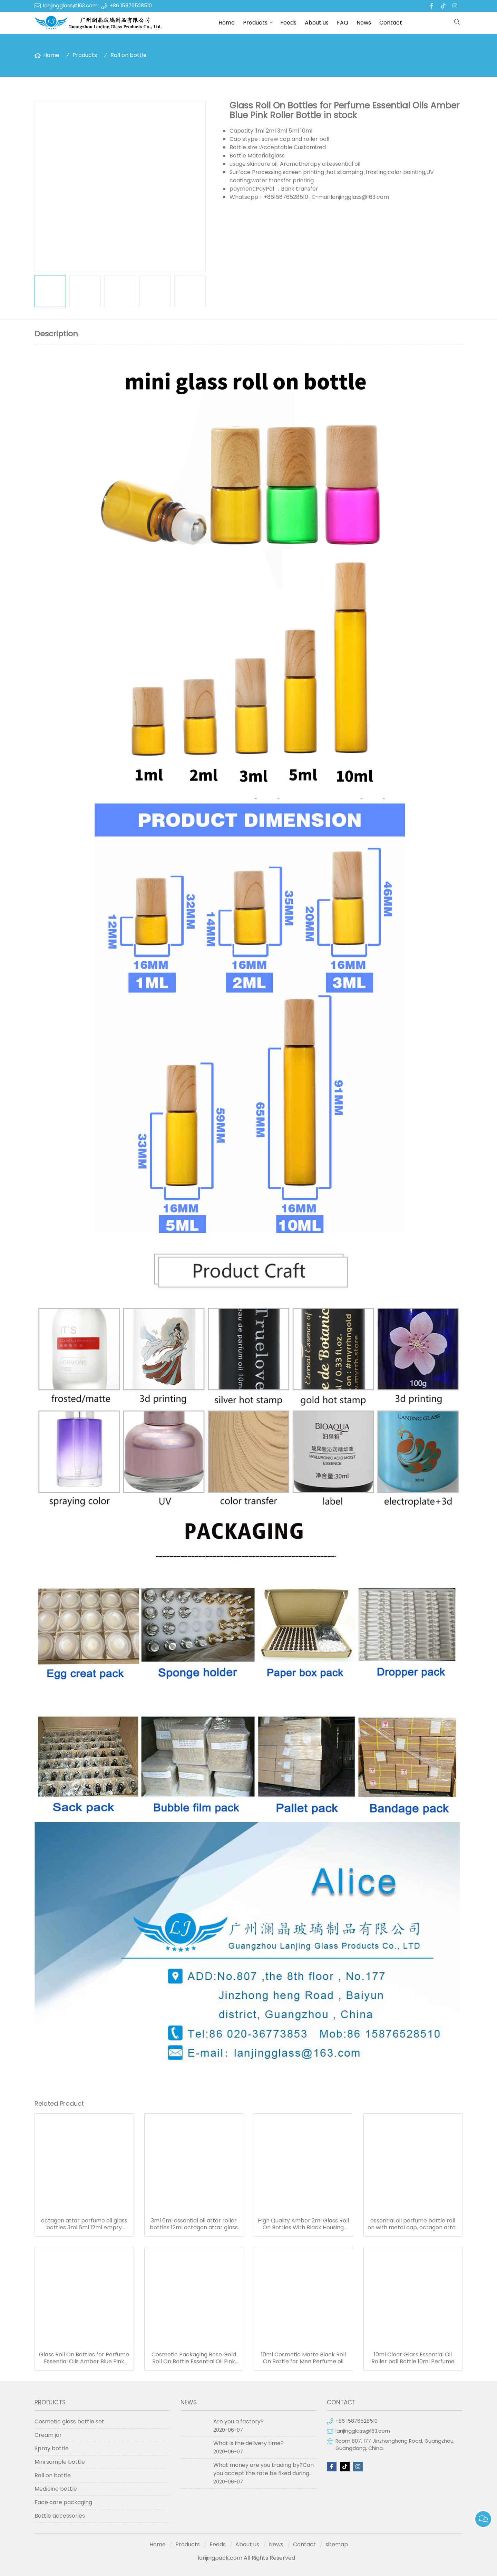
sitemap (336, 2544)
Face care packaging (63, 2502)
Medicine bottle (56, 2489)
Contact (390, 23)
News (364, 23)
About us (317, 23)
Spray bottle (52, 2448)
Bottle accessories (60, 2516)
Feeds (288, 23)
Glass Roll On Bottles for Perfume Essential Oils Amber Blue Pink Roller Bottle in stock (84, 2358)
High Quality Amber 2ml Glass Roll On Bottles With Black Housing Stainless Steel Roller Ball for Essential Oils (303, 2224)
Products (255, 23)
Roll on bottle (128, 55)
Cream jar (48, 2435)
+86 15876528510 (131, 5)
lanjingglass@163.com (70, 5)
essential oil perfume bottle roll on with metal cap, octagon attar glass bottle (413, 2224)
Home (226, 23)
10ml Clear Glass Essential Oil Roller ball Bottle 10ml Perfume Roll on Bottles (413, 2358)
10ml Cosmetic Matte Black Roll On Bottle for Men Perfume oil (303, 2358)
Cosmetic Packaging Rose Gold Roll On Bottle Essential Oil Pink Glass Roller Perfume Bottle (194, 2358)
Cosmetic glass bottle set (69, 2421)
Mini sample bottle (60, 2462)
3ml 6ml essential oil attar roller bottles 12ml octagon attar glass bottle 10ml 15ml (194, 2224)
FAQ (342, 23)
